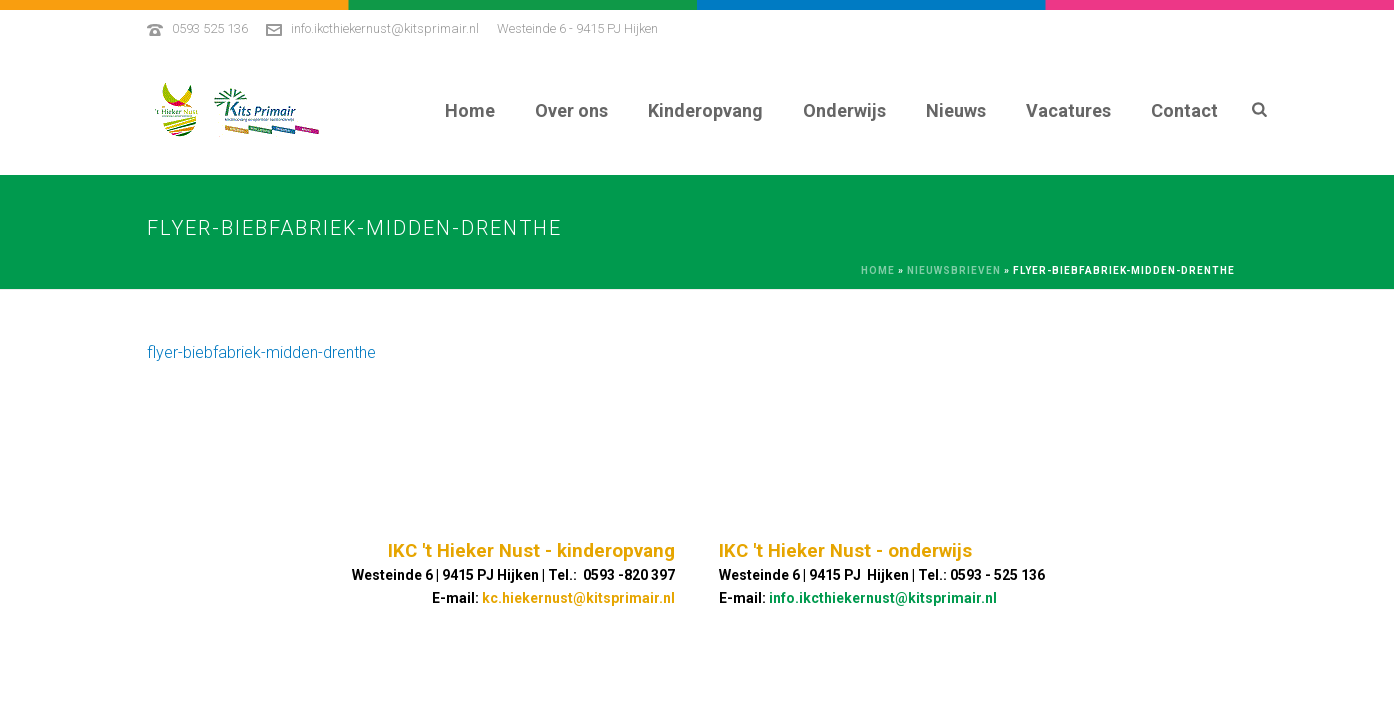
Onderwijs (844, 110)
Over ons (571, 110)
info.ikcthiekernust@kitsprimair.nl (385, 28)
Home (470, 110)
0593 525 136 (210, 28)
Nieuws (956, 110)
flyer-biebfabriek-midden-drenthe (261, 352)
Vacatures (1068, 110)
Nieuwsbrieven (954, 270)
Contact (1184, 110)
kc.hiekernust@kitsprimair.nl (578, 598)
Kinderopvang (705, 110)
